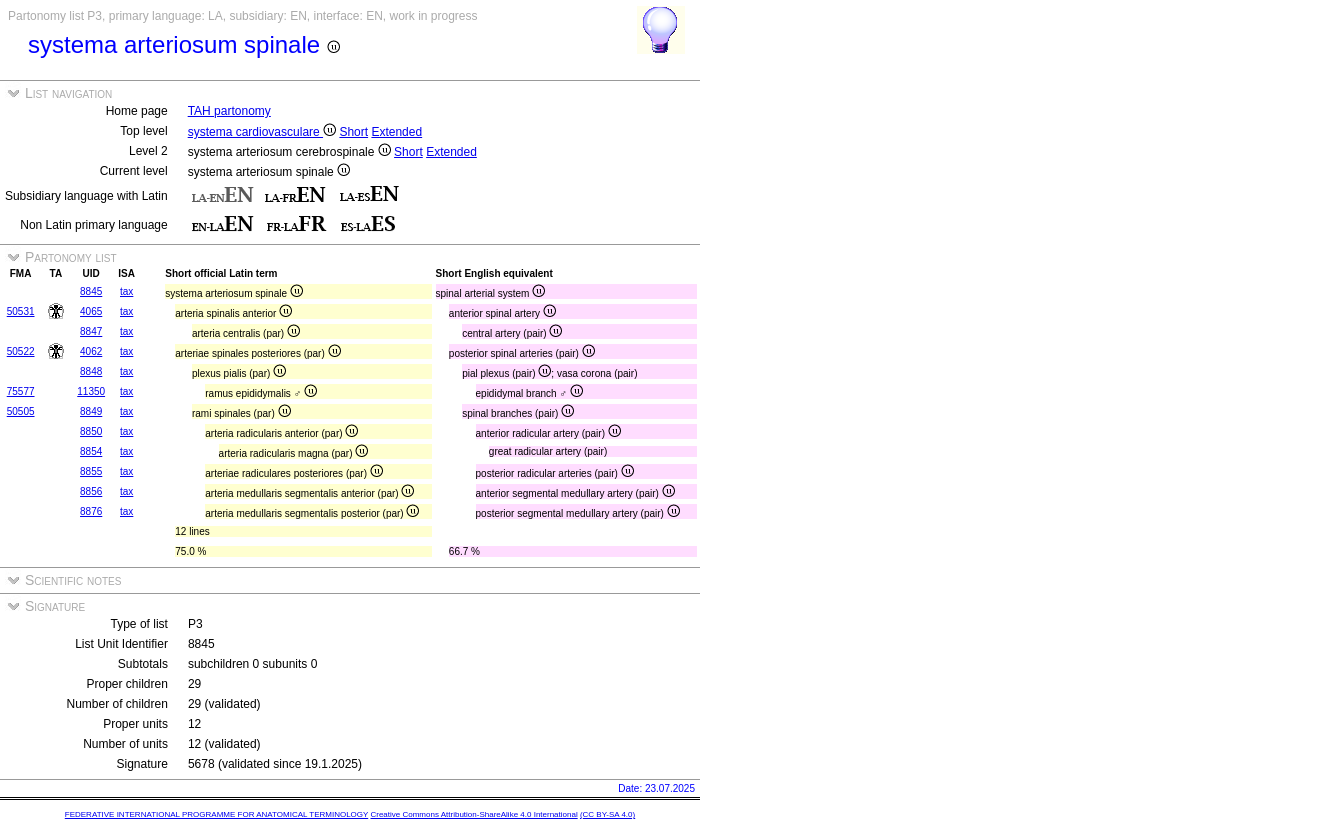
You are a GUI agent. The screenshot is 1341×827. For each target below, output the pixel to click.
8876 (91, 511)
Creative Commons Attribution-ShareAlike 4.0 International (473, 814)
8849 (91, 411)
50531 (21, 311)
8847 (91, 331)
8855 (91, 471)
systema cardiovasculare (262, 132)
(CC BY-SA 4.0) (607, 814)
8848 (91, 371)
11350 (91, 391)
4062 (91, 351)
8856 (91, 491)
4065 (91, 311)
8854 (91, 451)
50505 (21, 411)
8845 (91, 291)
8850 (91, 431)
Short (353, 132)
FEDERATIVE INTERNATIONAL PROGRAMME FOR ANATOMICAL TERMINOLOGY (216, 814)
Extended (396, 132)
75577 (21, 391)
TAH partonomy (229, 111)
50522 (21, 351)
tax (126, 291)
